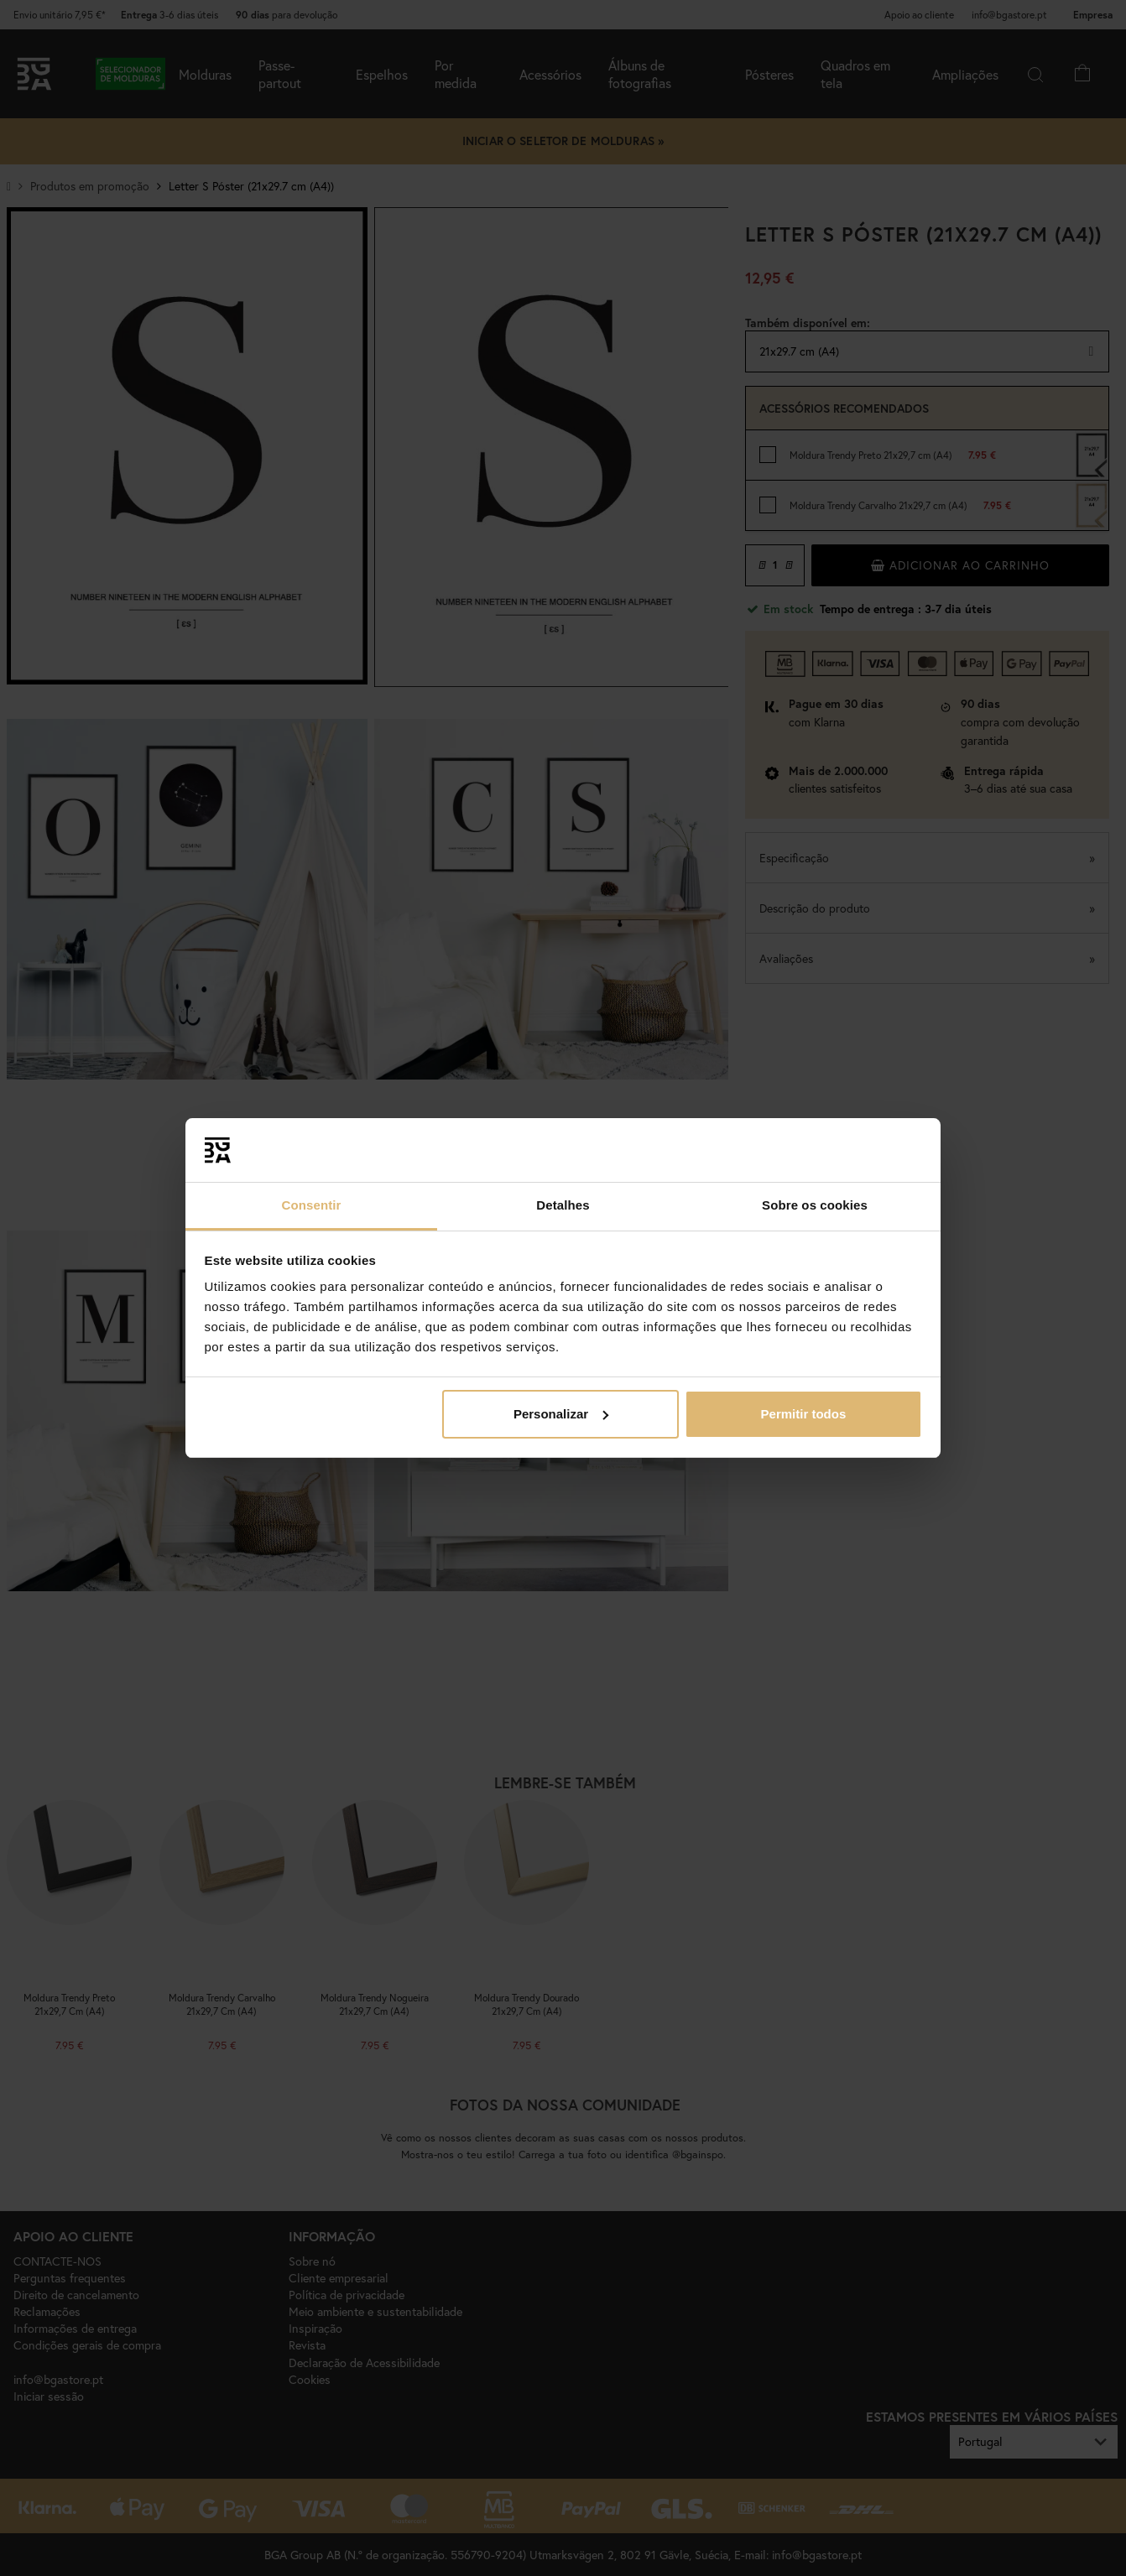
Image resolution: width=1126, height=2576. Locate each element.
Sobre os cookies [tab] (815, 1205)
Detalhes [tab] (562, 1205)
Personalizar (560, 1414)
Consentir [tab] (311, 1205)
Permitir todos (804, 1414)
